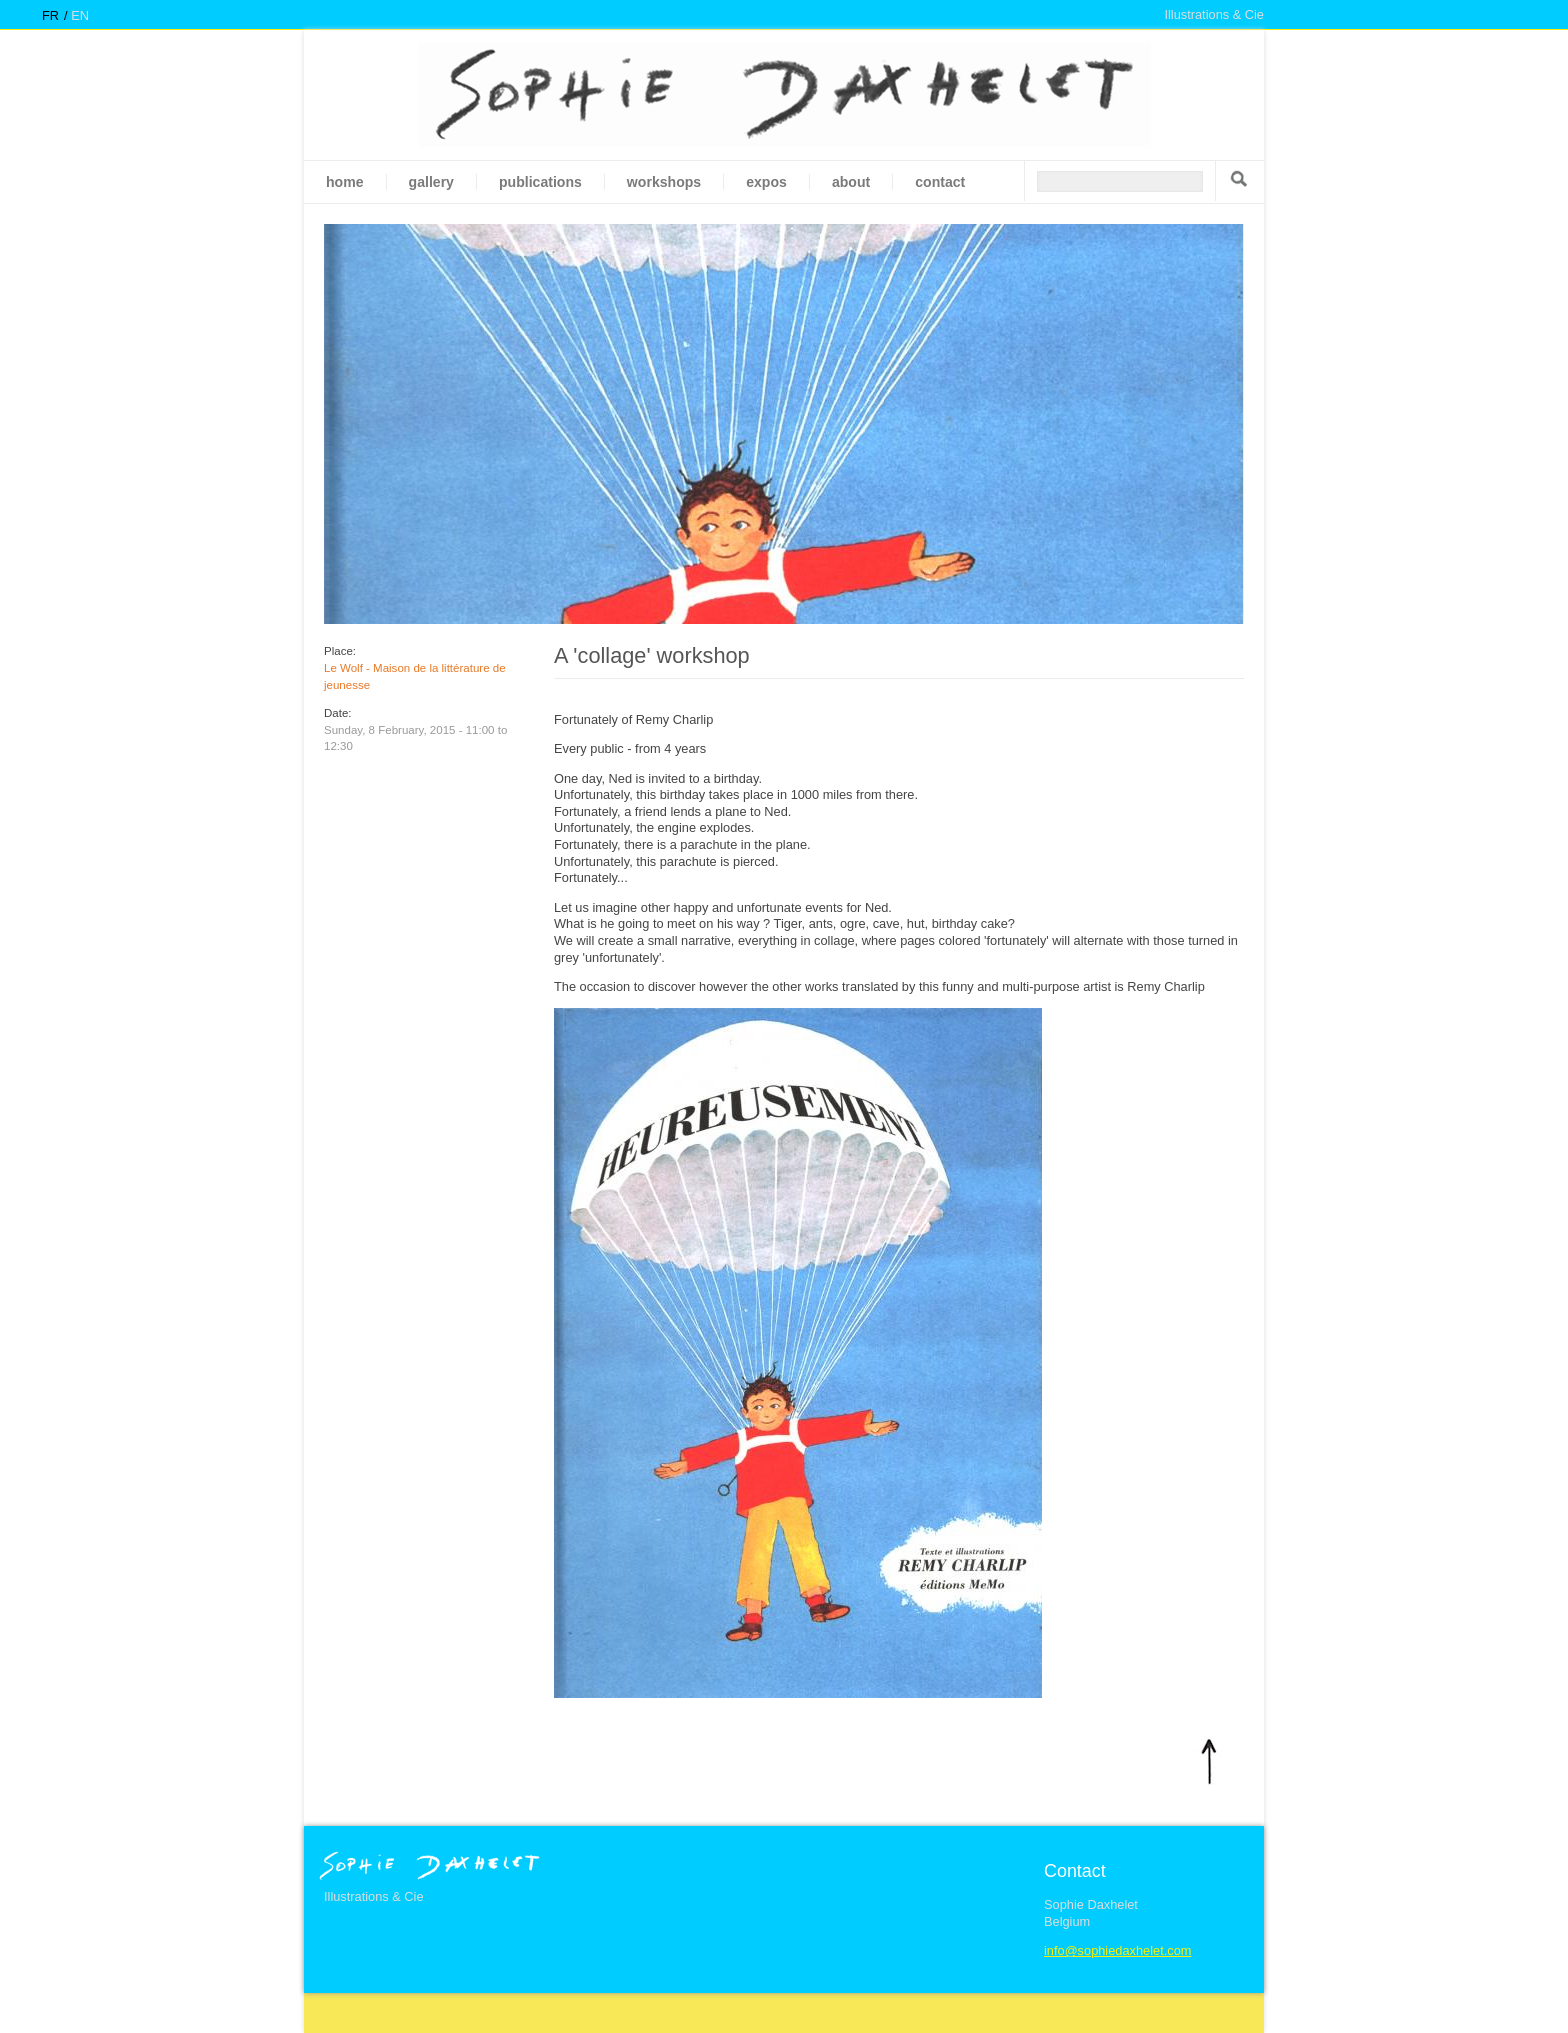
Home (345, 182)
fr (50, 15)
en (80, 15)
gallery (431, 182)
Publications (540, 182)
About (851, 182)
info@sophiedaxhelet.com (1117, 1950)
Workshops (664, 182)
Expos (766, 182)
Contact (940, 182)
